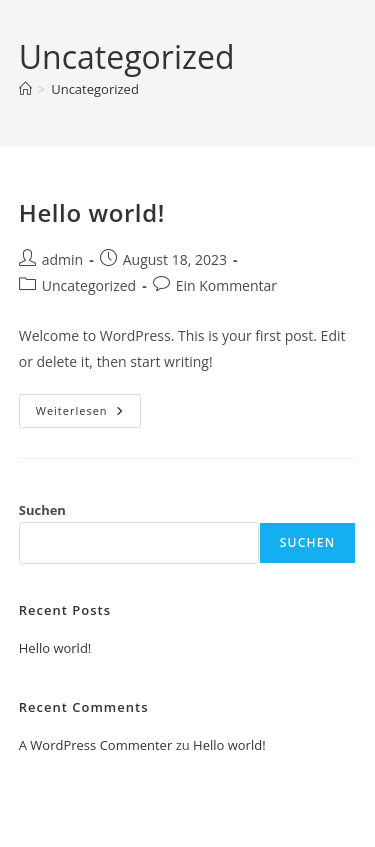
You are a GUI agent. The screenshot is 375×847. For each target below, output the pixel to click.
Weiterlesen (88, 414)
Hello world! (92, 212)
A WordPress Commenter (96, 745)
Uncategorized (95, 89)
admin (62, 259)
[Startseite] (25, 89)
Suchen (42, 510)
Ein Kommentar (226, 285)
